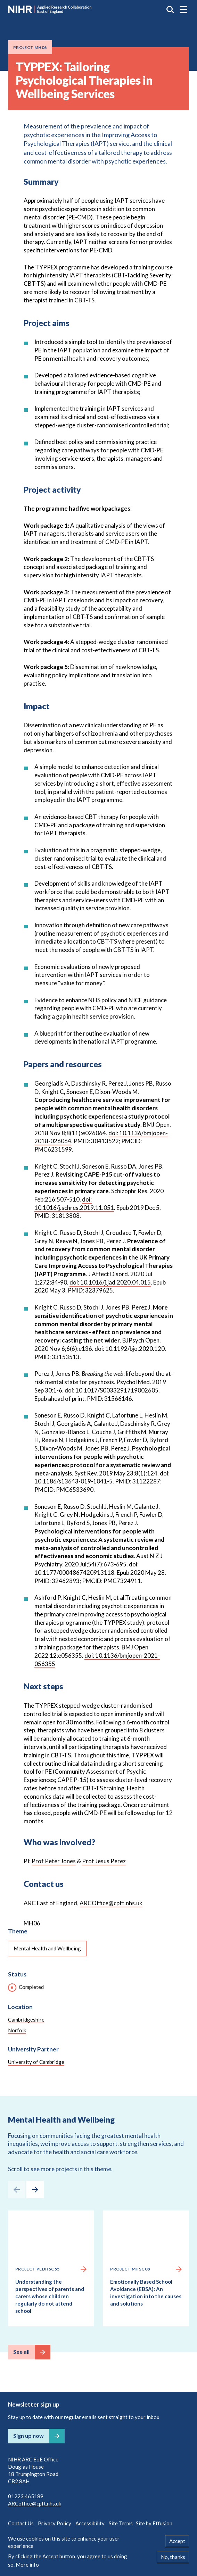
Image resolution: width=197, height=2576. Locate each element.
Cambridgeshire (26, 2019)
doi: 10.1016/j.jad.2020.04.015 (110, 1282)
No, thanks (173, 2557)
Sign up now (28, 2435)
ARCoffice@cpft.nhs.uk (34, 2503)
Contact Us (21, 2523)
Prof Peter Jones (54, 1861)
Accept (177, 2541)
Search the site (170, 9)
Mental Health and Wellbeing (47, 1948)
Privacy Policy (54, 2523)
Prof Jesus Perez (104, 1861)
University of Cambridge (36, 2062)
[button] (183, 9)
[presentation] (16, 2189)
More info (27, 2564)
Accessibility (90, 2523)
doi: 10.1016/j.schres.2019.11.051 (74, 1203)
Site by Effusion (154, 2523)
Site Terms (121, 2523)
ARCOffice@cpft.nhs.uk (111, 1903)
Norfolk (17, 2030)
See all (21, 2351)
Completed (31, 1987)
